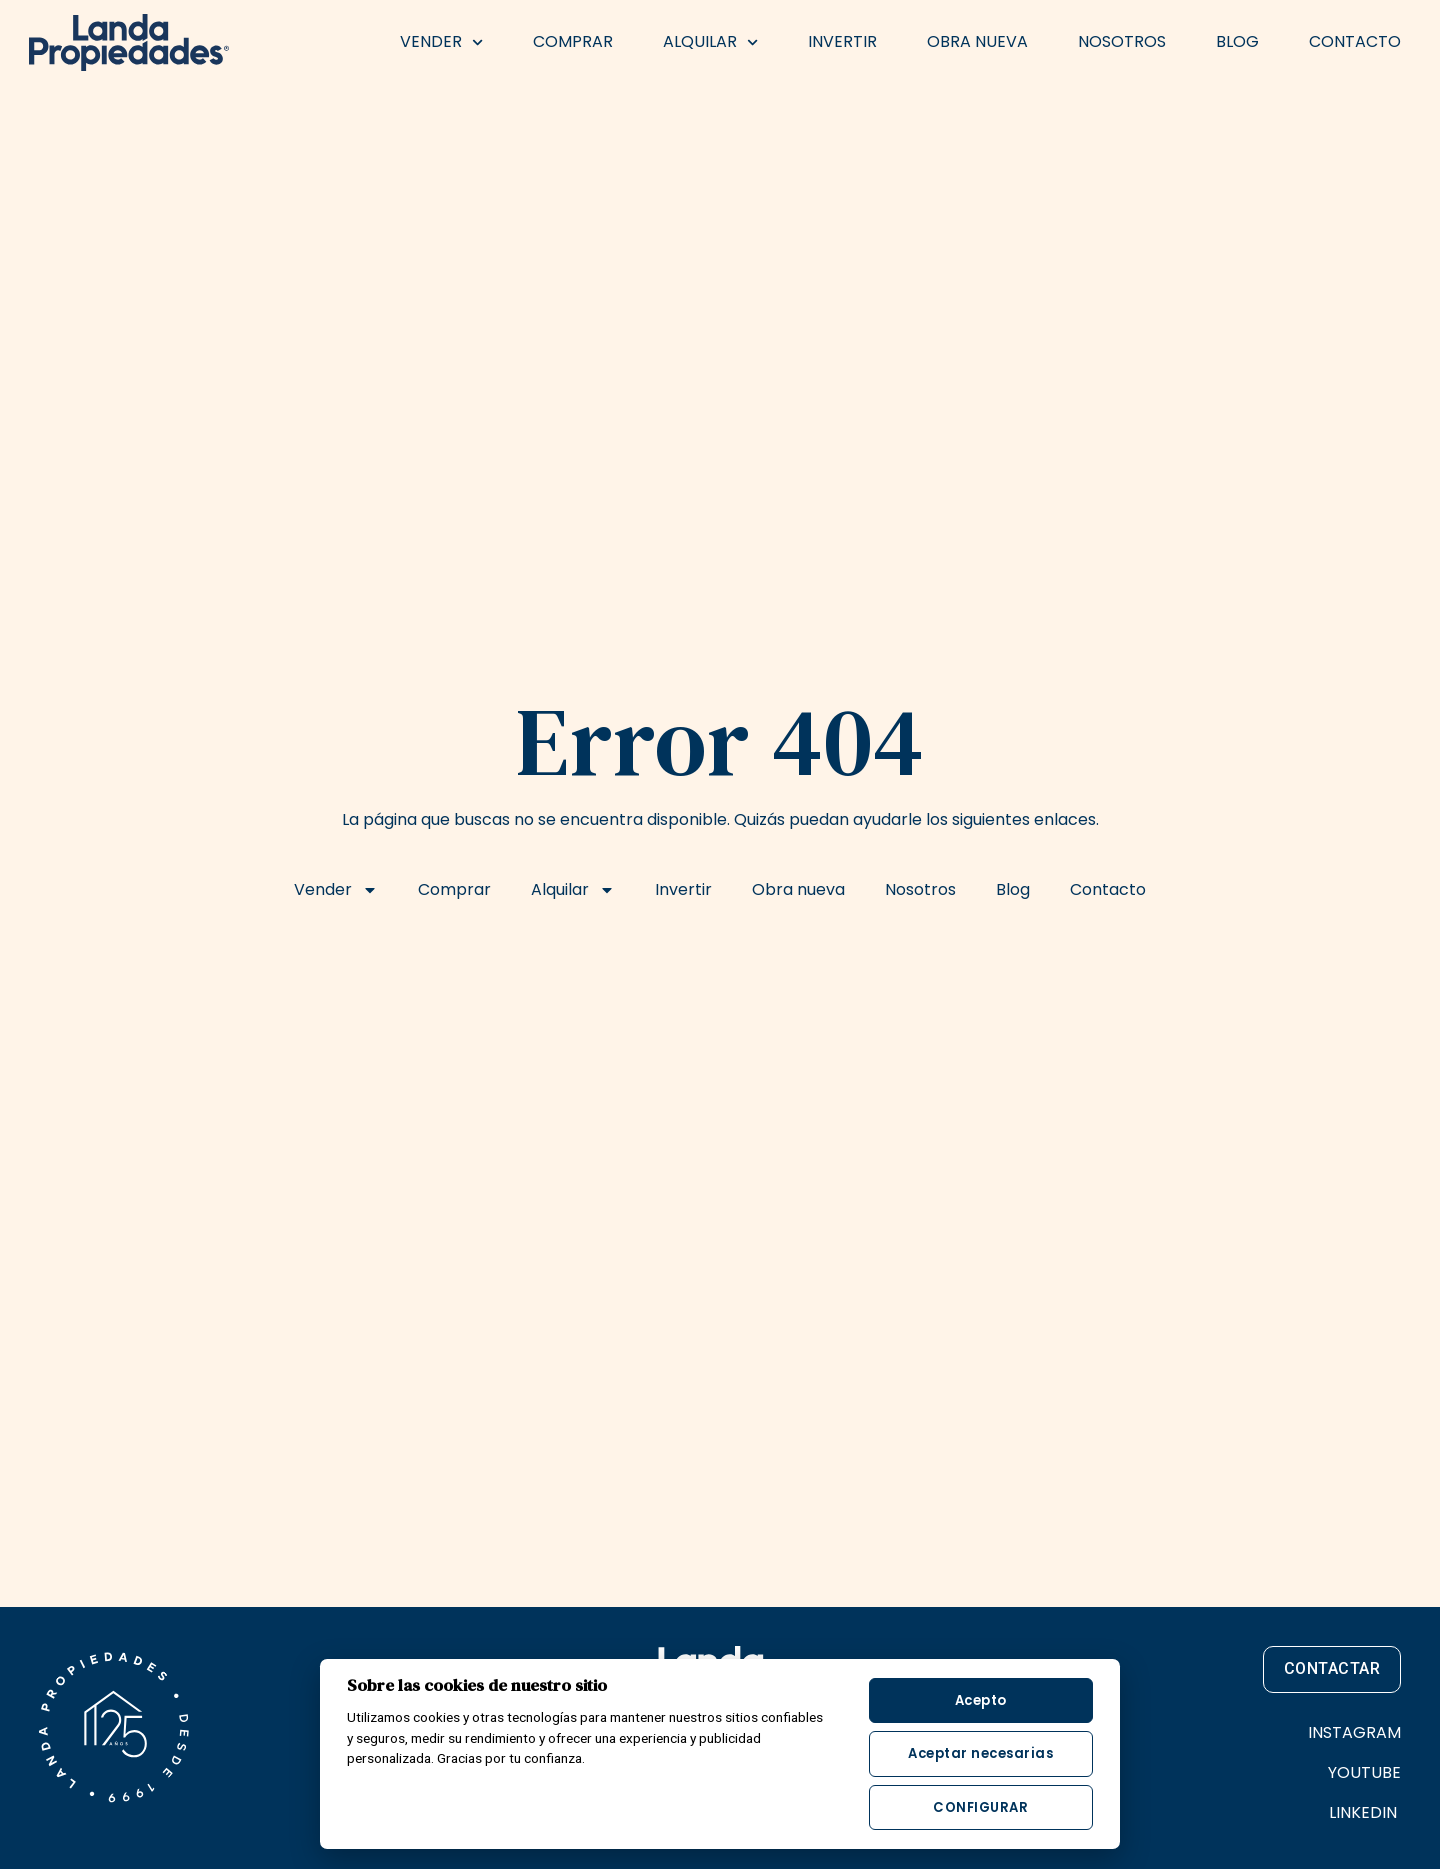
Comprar (573, 41)
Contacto (1355, 41)
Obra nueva (977, 41)
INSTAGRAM (1354, 1732)
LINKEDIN (1365, 1812)
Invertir (842, 41)
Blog (1237, 41)
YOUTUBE (1364, 1772)
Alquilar (710, 42)
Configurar (980, 1807)
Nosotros (1122, 41)
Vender (441, 42)
